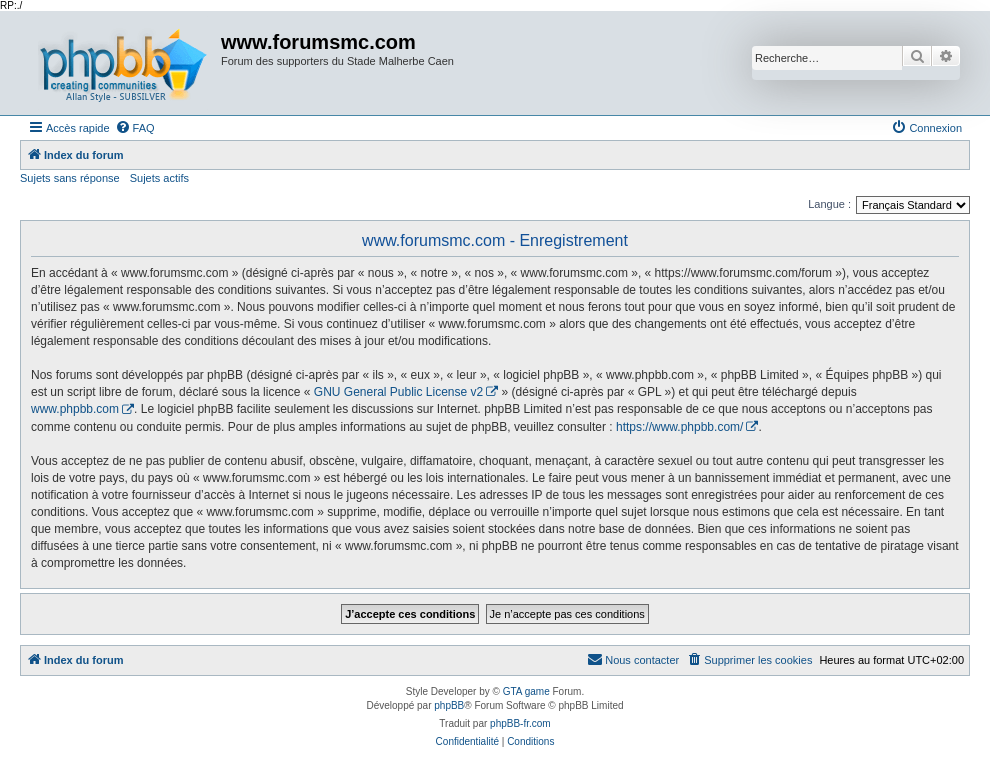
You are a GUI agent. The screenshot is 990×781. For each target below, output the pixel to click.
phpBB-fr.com (520, 723)
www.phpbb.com (75, 409)
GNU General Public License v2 (398, 392)
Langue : (829, 204)
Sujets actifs (159, 178)
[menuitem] (135, 128)
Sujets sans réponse (70, 178)
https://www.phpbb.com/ (679, 427)
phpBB (449, 705)
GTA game (526, 691)
